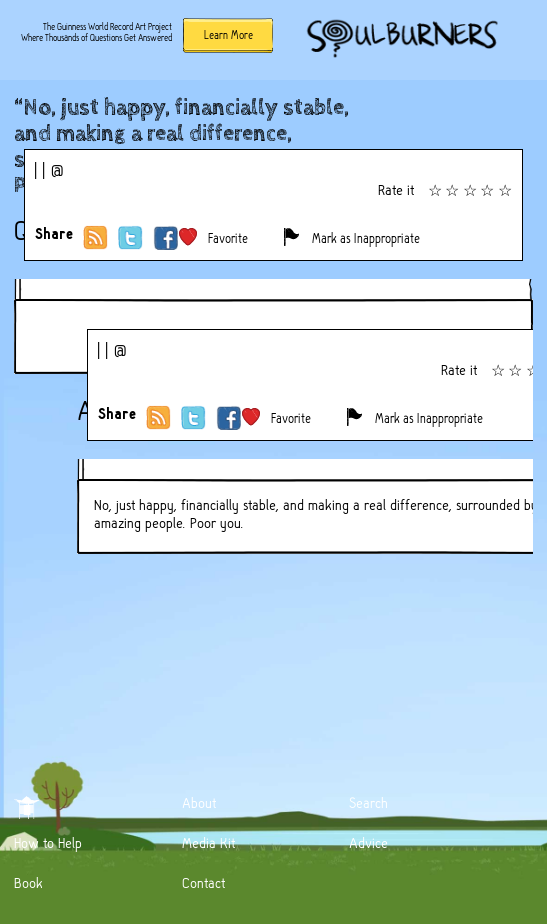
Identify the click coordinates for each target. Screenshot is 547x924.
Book (28, 883)
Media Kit (208, 843)
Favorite (228, 238)
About (199, 803)
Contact (203, 883)
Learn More (228, 35)
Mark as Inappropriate (366, 238)
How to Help (48, 843)
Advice (368, 843)
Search (368, 803)
